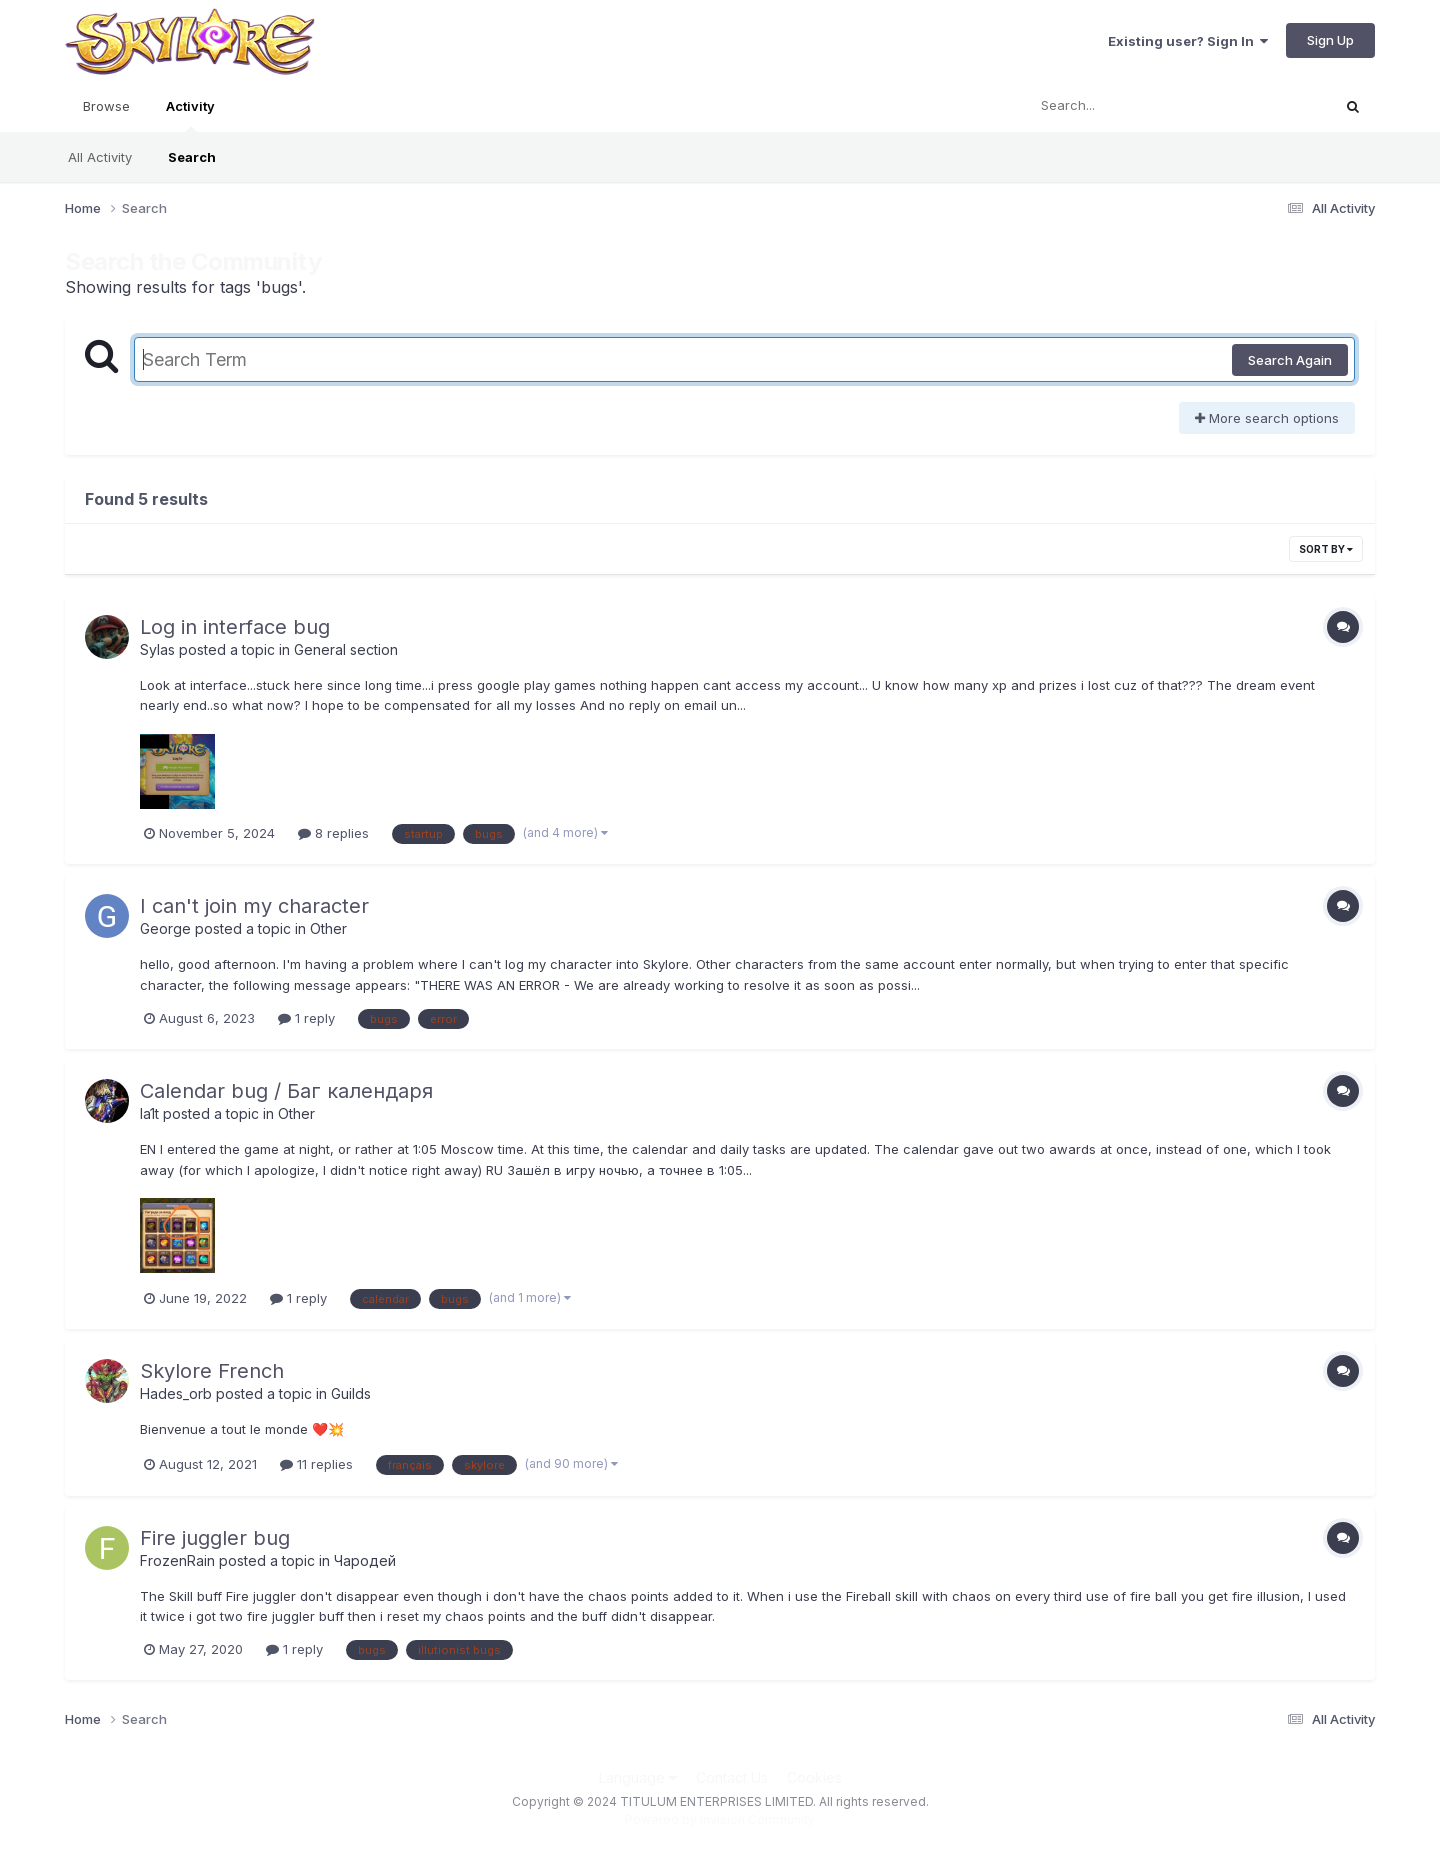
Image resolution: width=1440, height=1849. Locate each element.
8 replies (333, 833)
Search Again (1290, 360)
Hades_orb (176, 1393)
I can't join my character (254, 906)
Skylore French (212, 1371)
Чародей (365, 1560)
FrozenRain (177, 1560)
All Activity (100, 157)
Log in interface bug (235, 627)
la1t (149, 1113)
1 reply (306, 1018)
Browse (106, 106)
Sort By (1326, 549)
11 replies (316, 1464)
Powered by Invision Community (720, 1819)
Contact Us (732, 1777)
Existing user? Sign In (1188, 41)
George (165, 928)
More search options (1267, 418)
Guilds (351, 1393)
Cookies (814, 1777)
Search (192, 157)
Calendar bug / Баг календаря (286, 1091)
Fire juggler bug (215, 1538)
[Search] (1123, 106)
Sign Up (1330, 40)
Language (638, 1777)
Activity (190, 115)
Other (328, 928)
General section (346, 649)
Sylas (157, 649)
